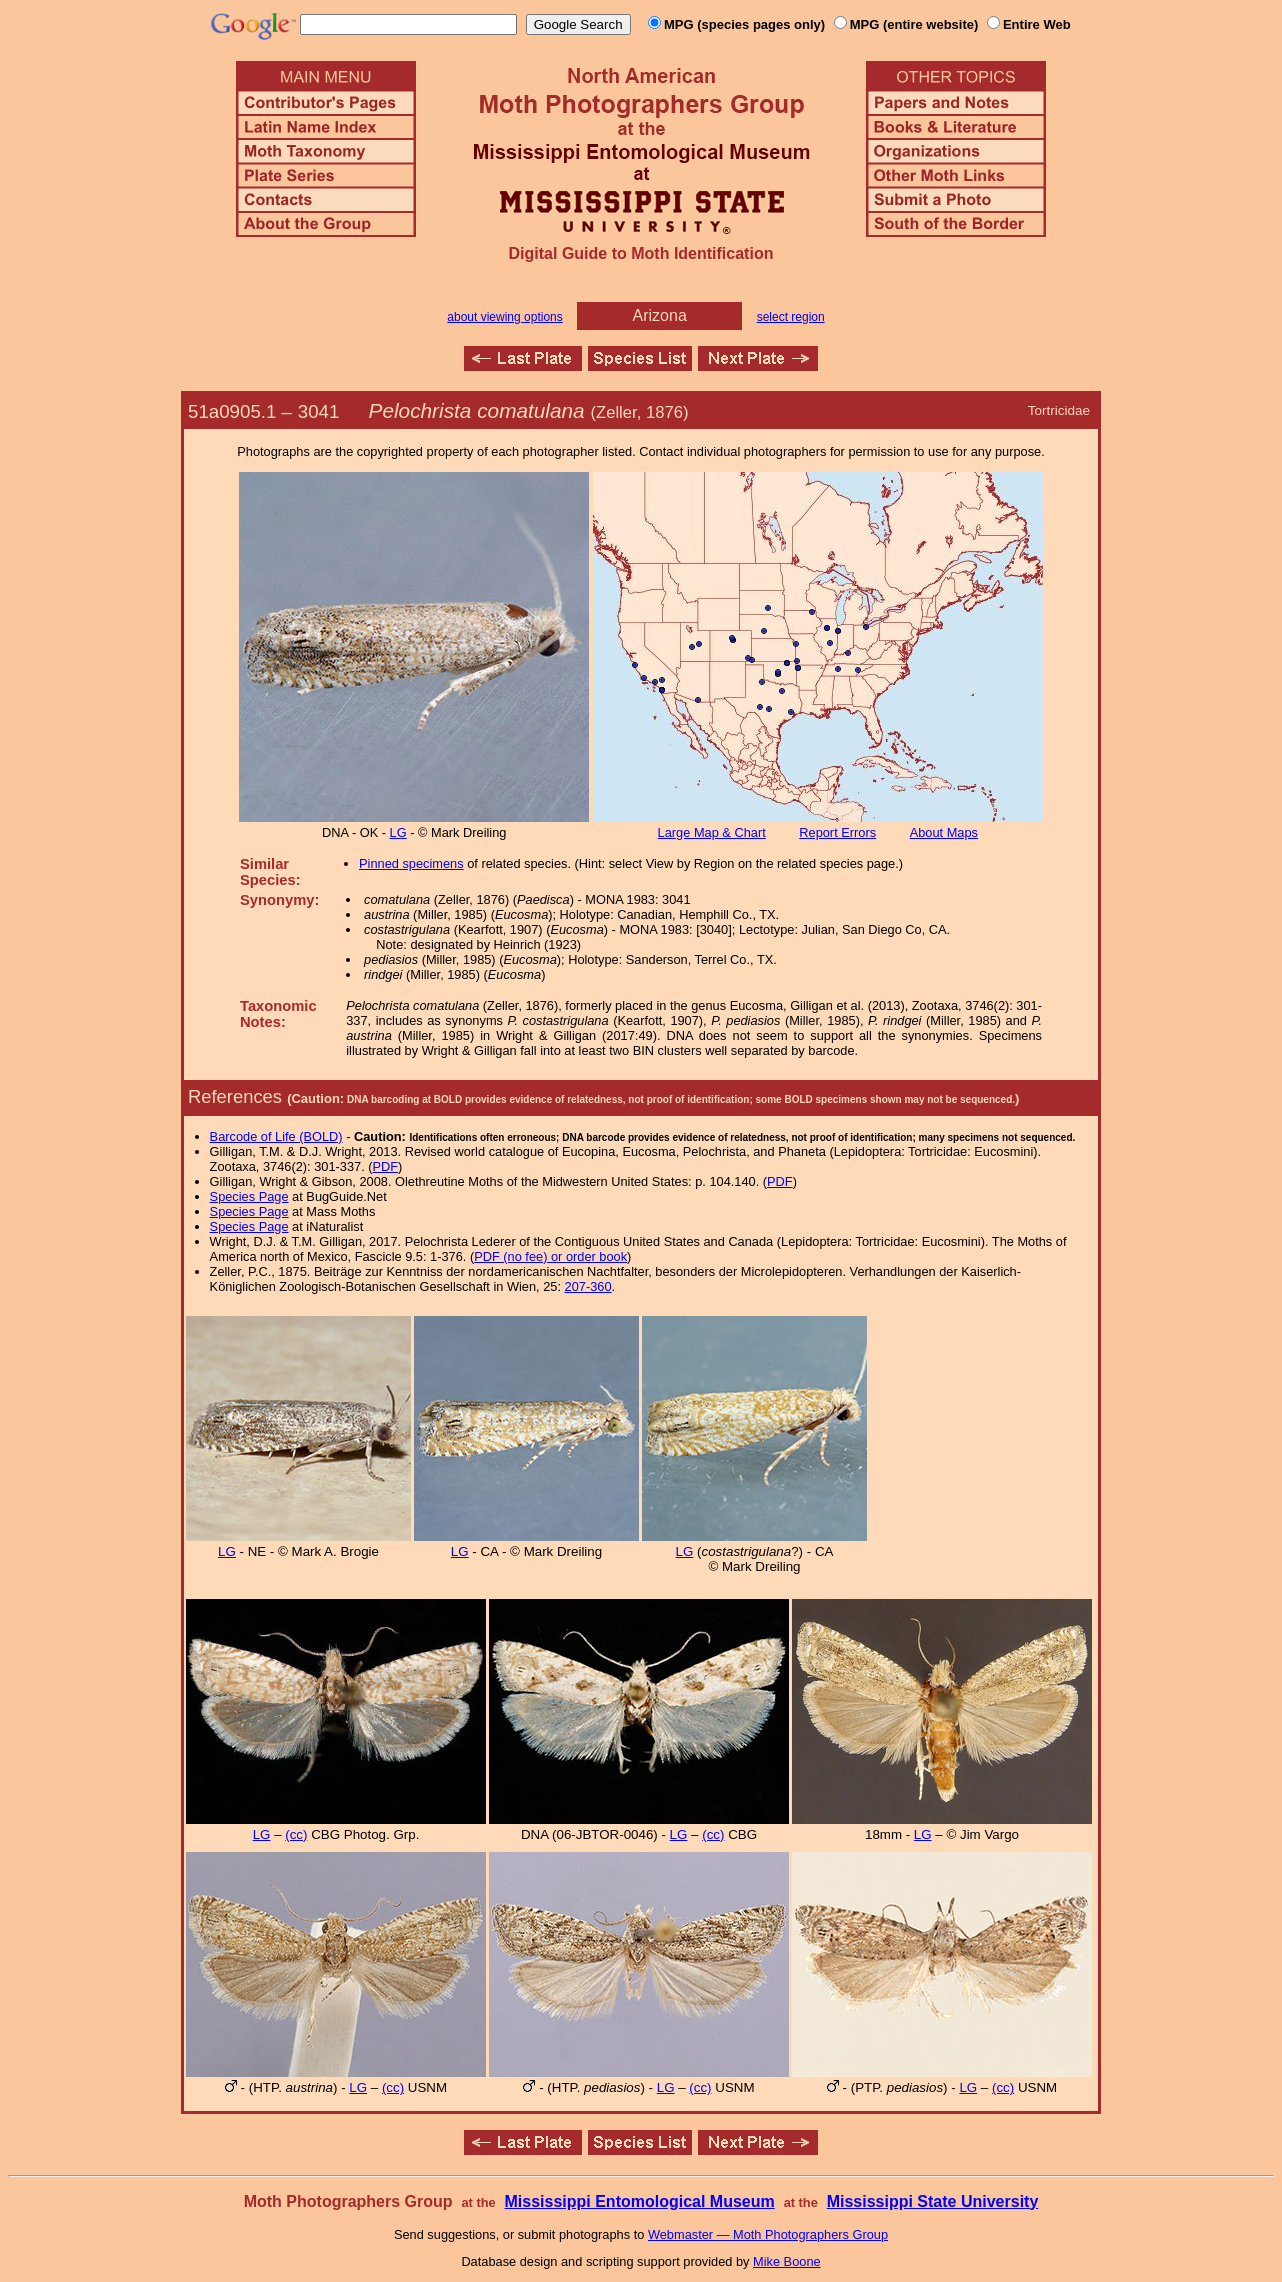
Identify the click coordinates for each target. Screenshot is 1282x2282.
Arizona (660, 315)
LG (398, 832)
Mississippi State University (933, 2201)
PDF (386, 1166)
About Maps (944, 832)
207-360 (588, 1286)
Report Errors (837, 832)
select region (791, 317)
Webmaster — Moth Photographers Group (768, 2234)
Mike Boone (787, 2261)
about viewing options (504, 317)
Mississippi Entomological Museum (639, 2201)
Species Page (249, 1196)
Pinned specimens (411, 863)
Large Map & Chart (712, 832)
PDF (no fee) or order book (550, 1256)
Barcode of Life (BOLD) (276, 1136)
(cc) (296, 1834)
